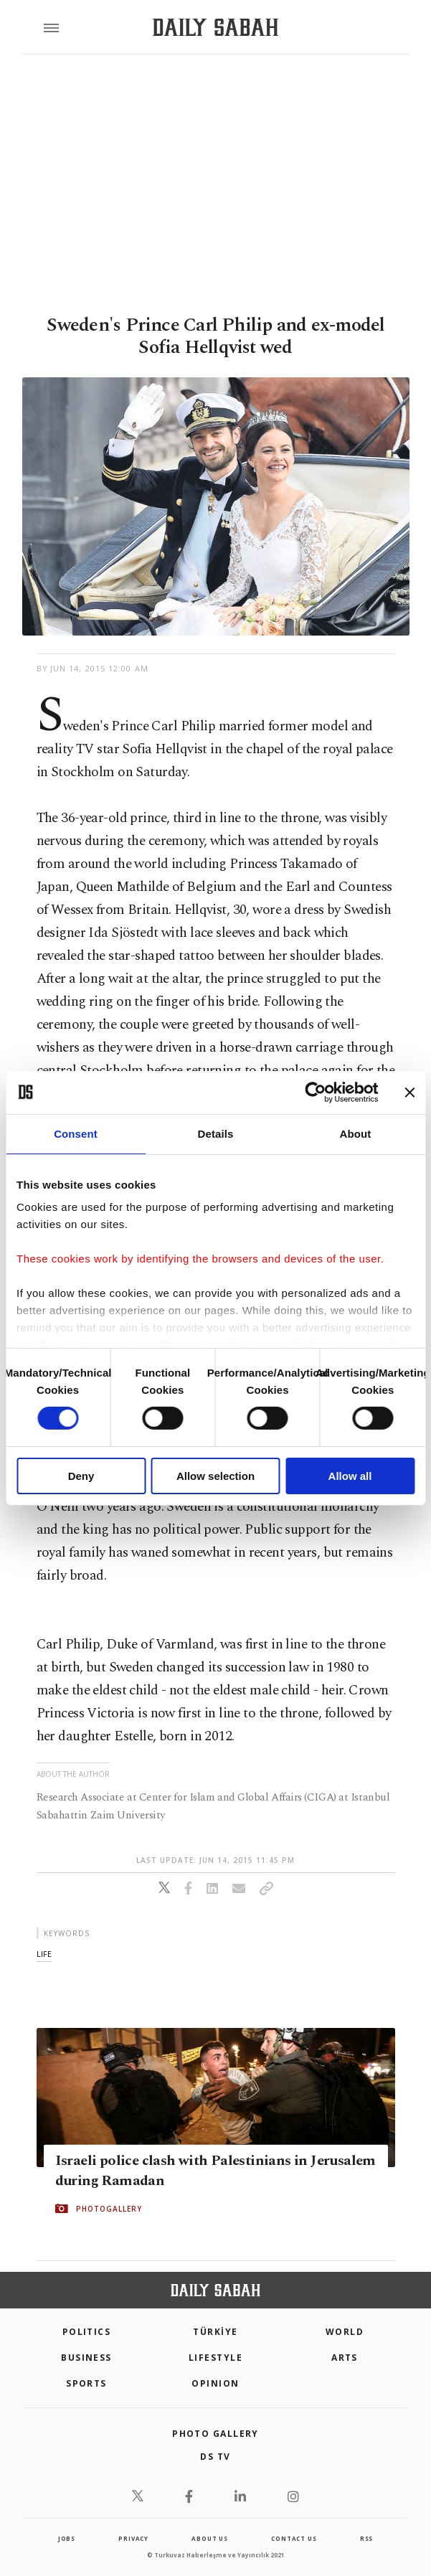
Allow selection (215, 1476)
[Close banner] (409, 1092)
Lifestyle (215, 2357)
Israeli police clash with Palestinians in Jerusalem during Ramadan (215, 2171)
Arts (344, 2357)
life (44, 1953)
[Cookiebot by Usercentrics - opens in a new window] (315, 1092)
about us (209, 2538)
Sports (86, 2383)
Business (86, 2357)
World (345, 2332)
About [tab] (355, 1133)
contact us (293, 2538)
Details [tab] (216, 1133)
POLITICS (86, 2332)
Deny (81, 1476)
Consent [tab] (76, 1133)
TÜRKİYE (215, 2332)
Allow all (350, 1476)
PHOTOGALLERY (109, 2209)
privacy (133, 2538)
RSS (366, 2538)
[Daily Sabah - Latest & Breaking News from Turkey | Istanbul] (215, 28)
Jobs (66, 2538)
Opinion (215, 2383)
